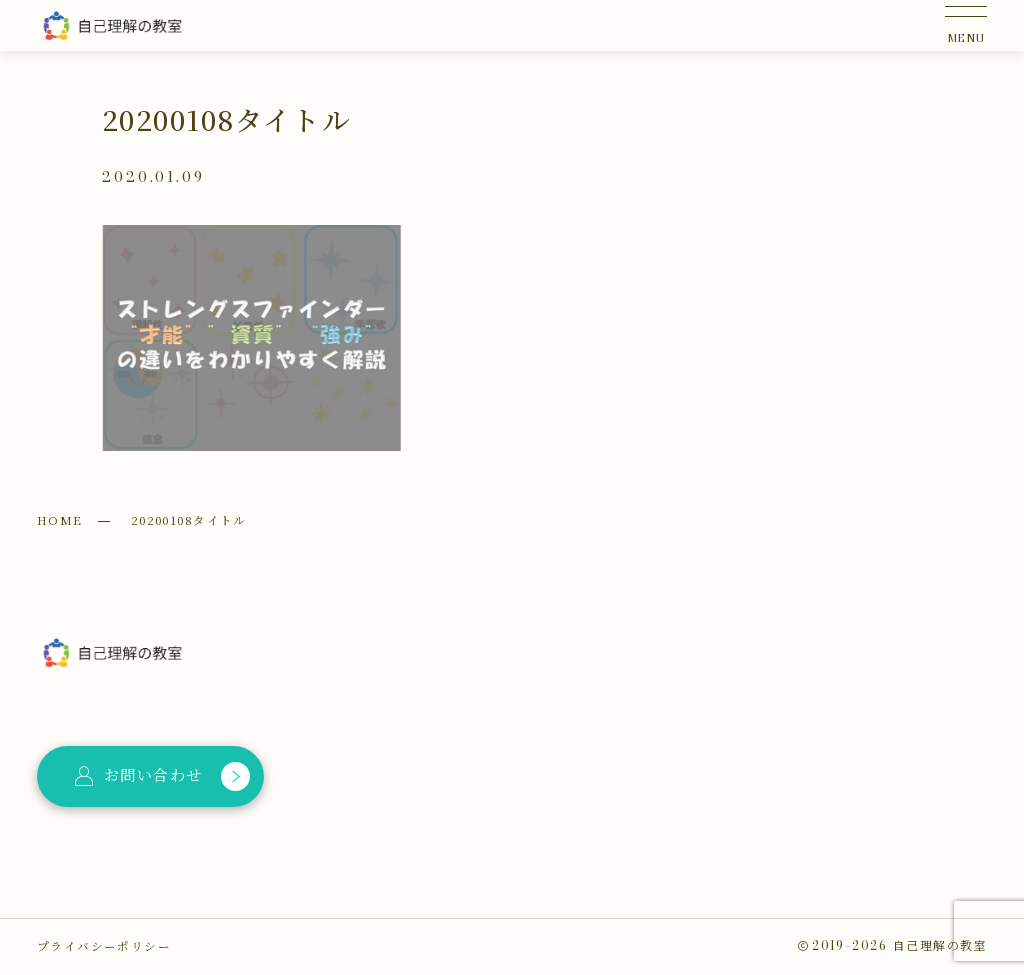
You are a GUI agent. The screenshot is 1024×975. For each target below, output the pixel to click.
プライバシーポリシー (104, 946)
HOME (60, 520)
